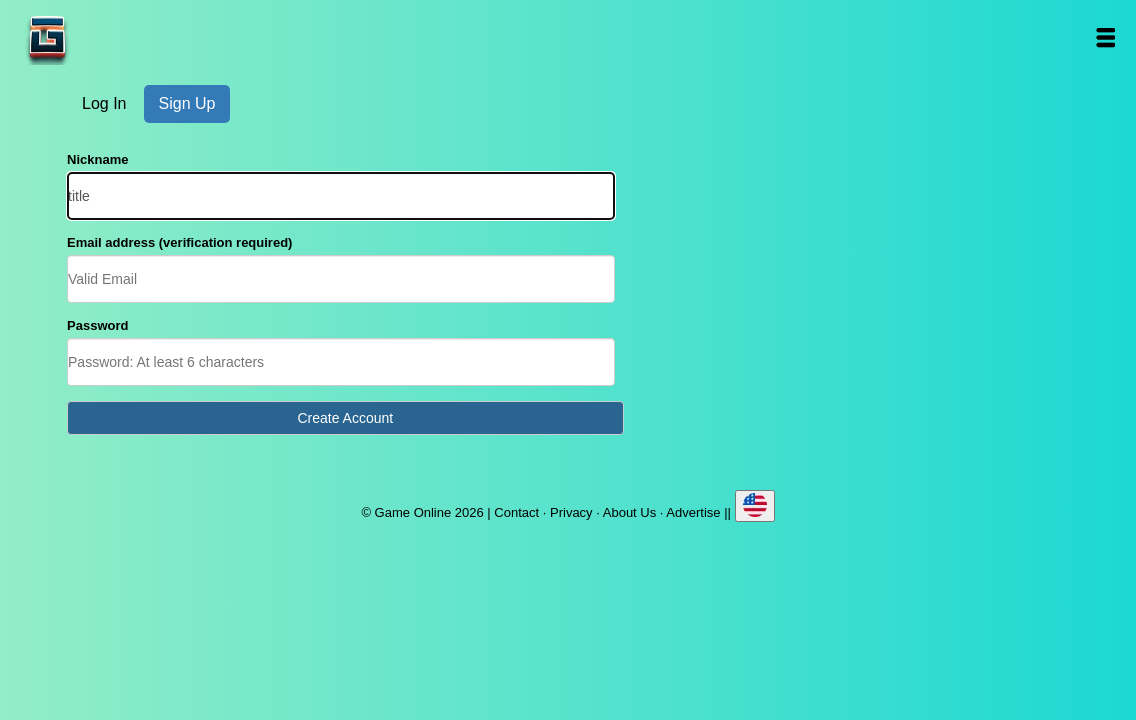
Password (97, 325)
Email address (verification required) (179, 242)
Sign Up (187, 103)
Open (1105, 37)
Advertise (693, 512)
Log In (104, 103)
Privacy (571, 512)
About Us (629, 512)
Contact (516, 512)
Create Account (345, 418)
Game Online (110, 37)
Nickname (97, 159)
